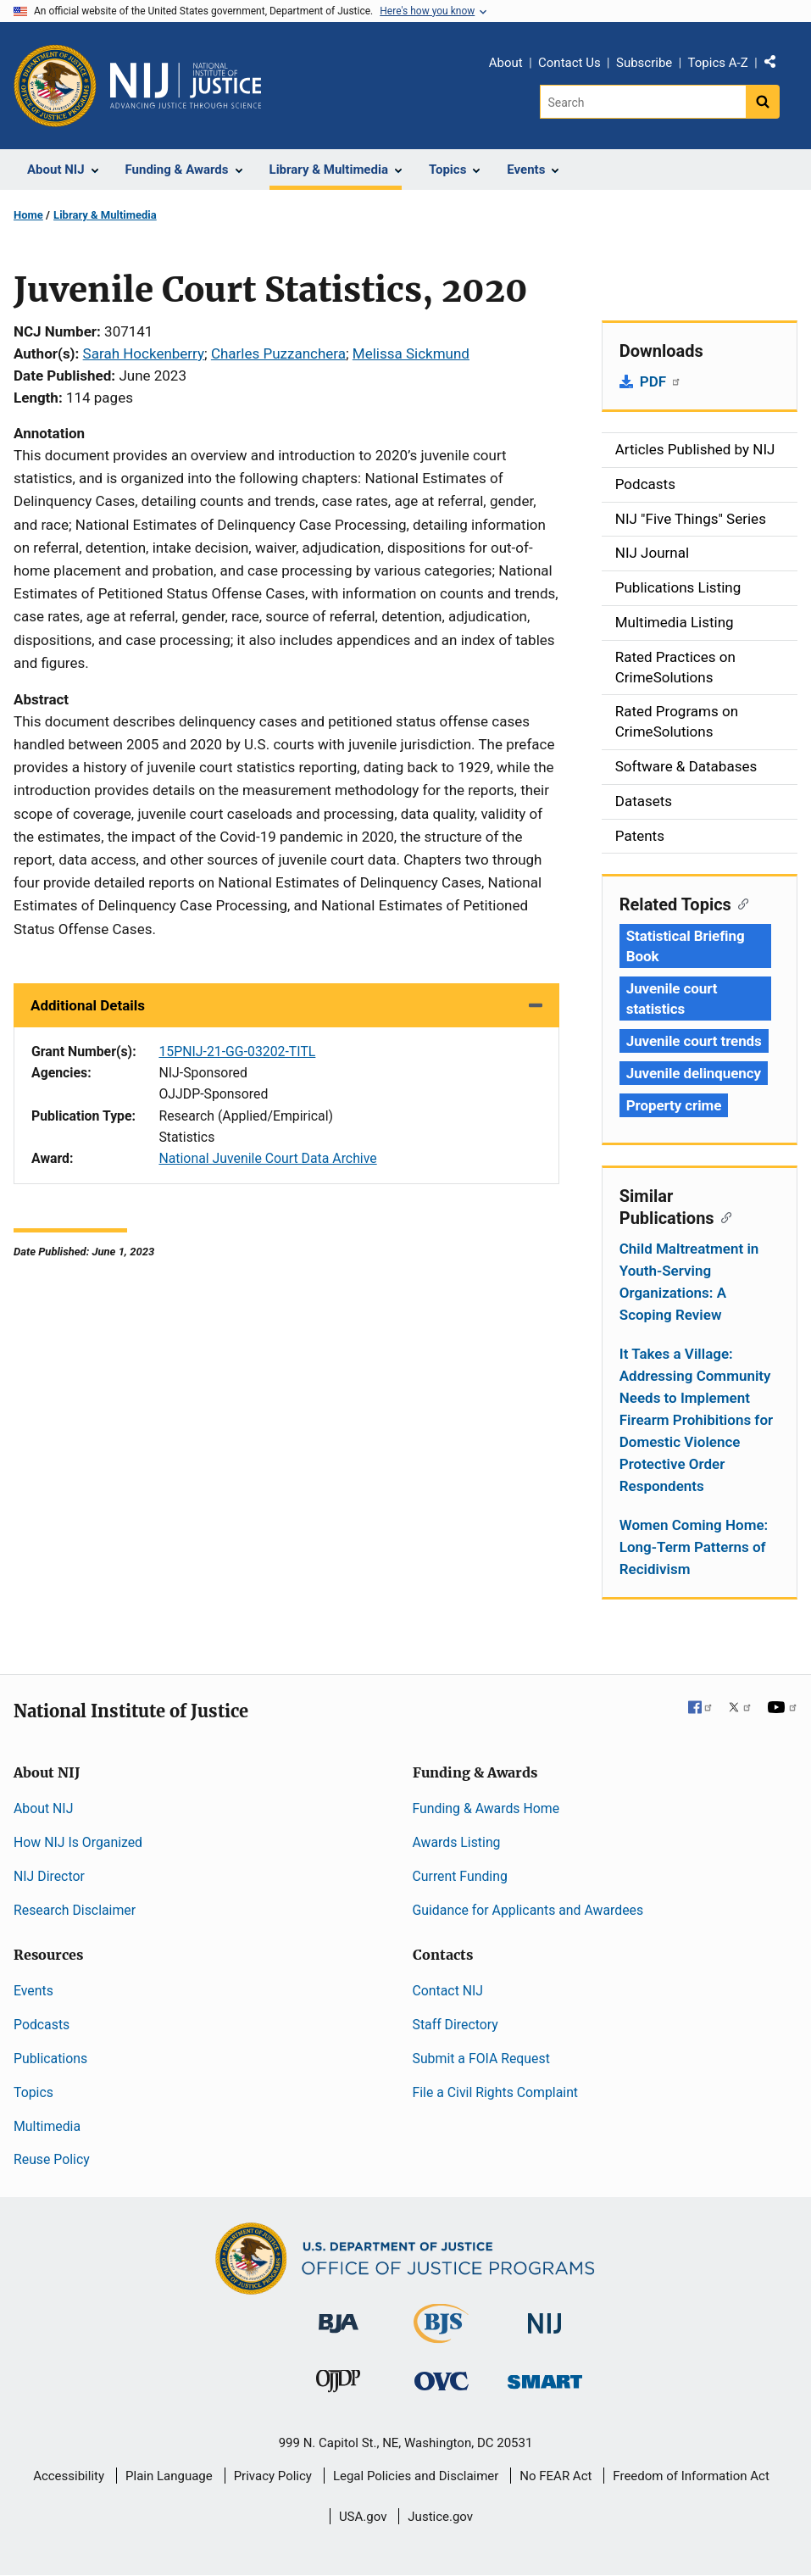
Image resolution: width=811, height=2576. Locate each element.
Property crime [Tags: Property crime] (674, 1105)
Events (33, 1991)
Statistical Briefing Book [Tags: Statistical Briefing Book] (685, 946)
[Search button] (763, 102)
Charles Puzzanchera (278, 353)
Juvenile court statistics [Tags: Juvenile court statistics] (672, 998)
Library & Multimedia (105, 215)
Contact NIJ (448, 1991)
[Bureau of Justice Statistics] (441, 2336)
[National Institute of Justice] (545, 2316)
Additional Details (88, 1005)
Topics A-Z (718, 62)
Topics (33, 2092)
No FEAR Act (555, 2476)
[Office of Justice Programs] (55, 85)
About (506, 62)
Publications (50, 2058)
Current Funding (460, 1876)
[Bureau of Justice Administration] (338, 2315)
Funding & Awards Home (486, 1808)
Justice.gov (440, 2516)
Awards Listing (457, 1842)
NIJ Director (49, 1876)
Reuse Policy (52, 2159)
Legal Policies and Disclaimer (415, 2476)
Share (776, 65)
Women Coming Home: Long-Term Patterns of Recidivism (693, 1546)
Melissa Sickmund (411, 353)
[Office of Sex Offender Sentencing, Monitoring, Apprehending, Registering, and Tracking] (545, 2377)
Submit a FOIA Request (481, 2058)
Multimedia (47, 2126)
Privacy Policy (273, 2476)
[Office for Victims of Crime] (441, 2381)
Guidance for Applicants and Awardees (528, 1910)
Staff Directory (455, 2025)
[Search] (643, 102)
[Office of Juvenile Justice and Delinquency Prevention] (338, 2385)
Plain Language (169, 2476)
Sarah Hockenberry (143, 353)
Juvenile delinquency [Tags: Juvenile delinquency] (693, 1073)
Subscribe (644, 62)
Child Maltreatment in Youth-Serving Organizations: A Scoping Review (689, 1281)
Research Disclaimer (75, 1910)
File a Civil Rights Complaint (496, 2092)
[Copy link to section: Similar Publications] (723, 1216)
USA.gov (363, 2516)
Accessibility (68, 2476)
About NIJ (43, 1808)
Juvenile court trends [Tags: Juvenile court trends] (694, 1040)
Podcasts (41, 2025)
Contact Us (569, 62)
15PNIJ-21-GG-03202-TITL (236, 1051)
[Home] (185, 85)
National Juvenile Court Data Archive (267, 1158)
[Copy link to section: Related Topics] (740, 902)
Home (28, 215)
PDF (661, 381)
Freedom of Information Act (691, 2476)
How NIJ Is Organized (78, 1842)
